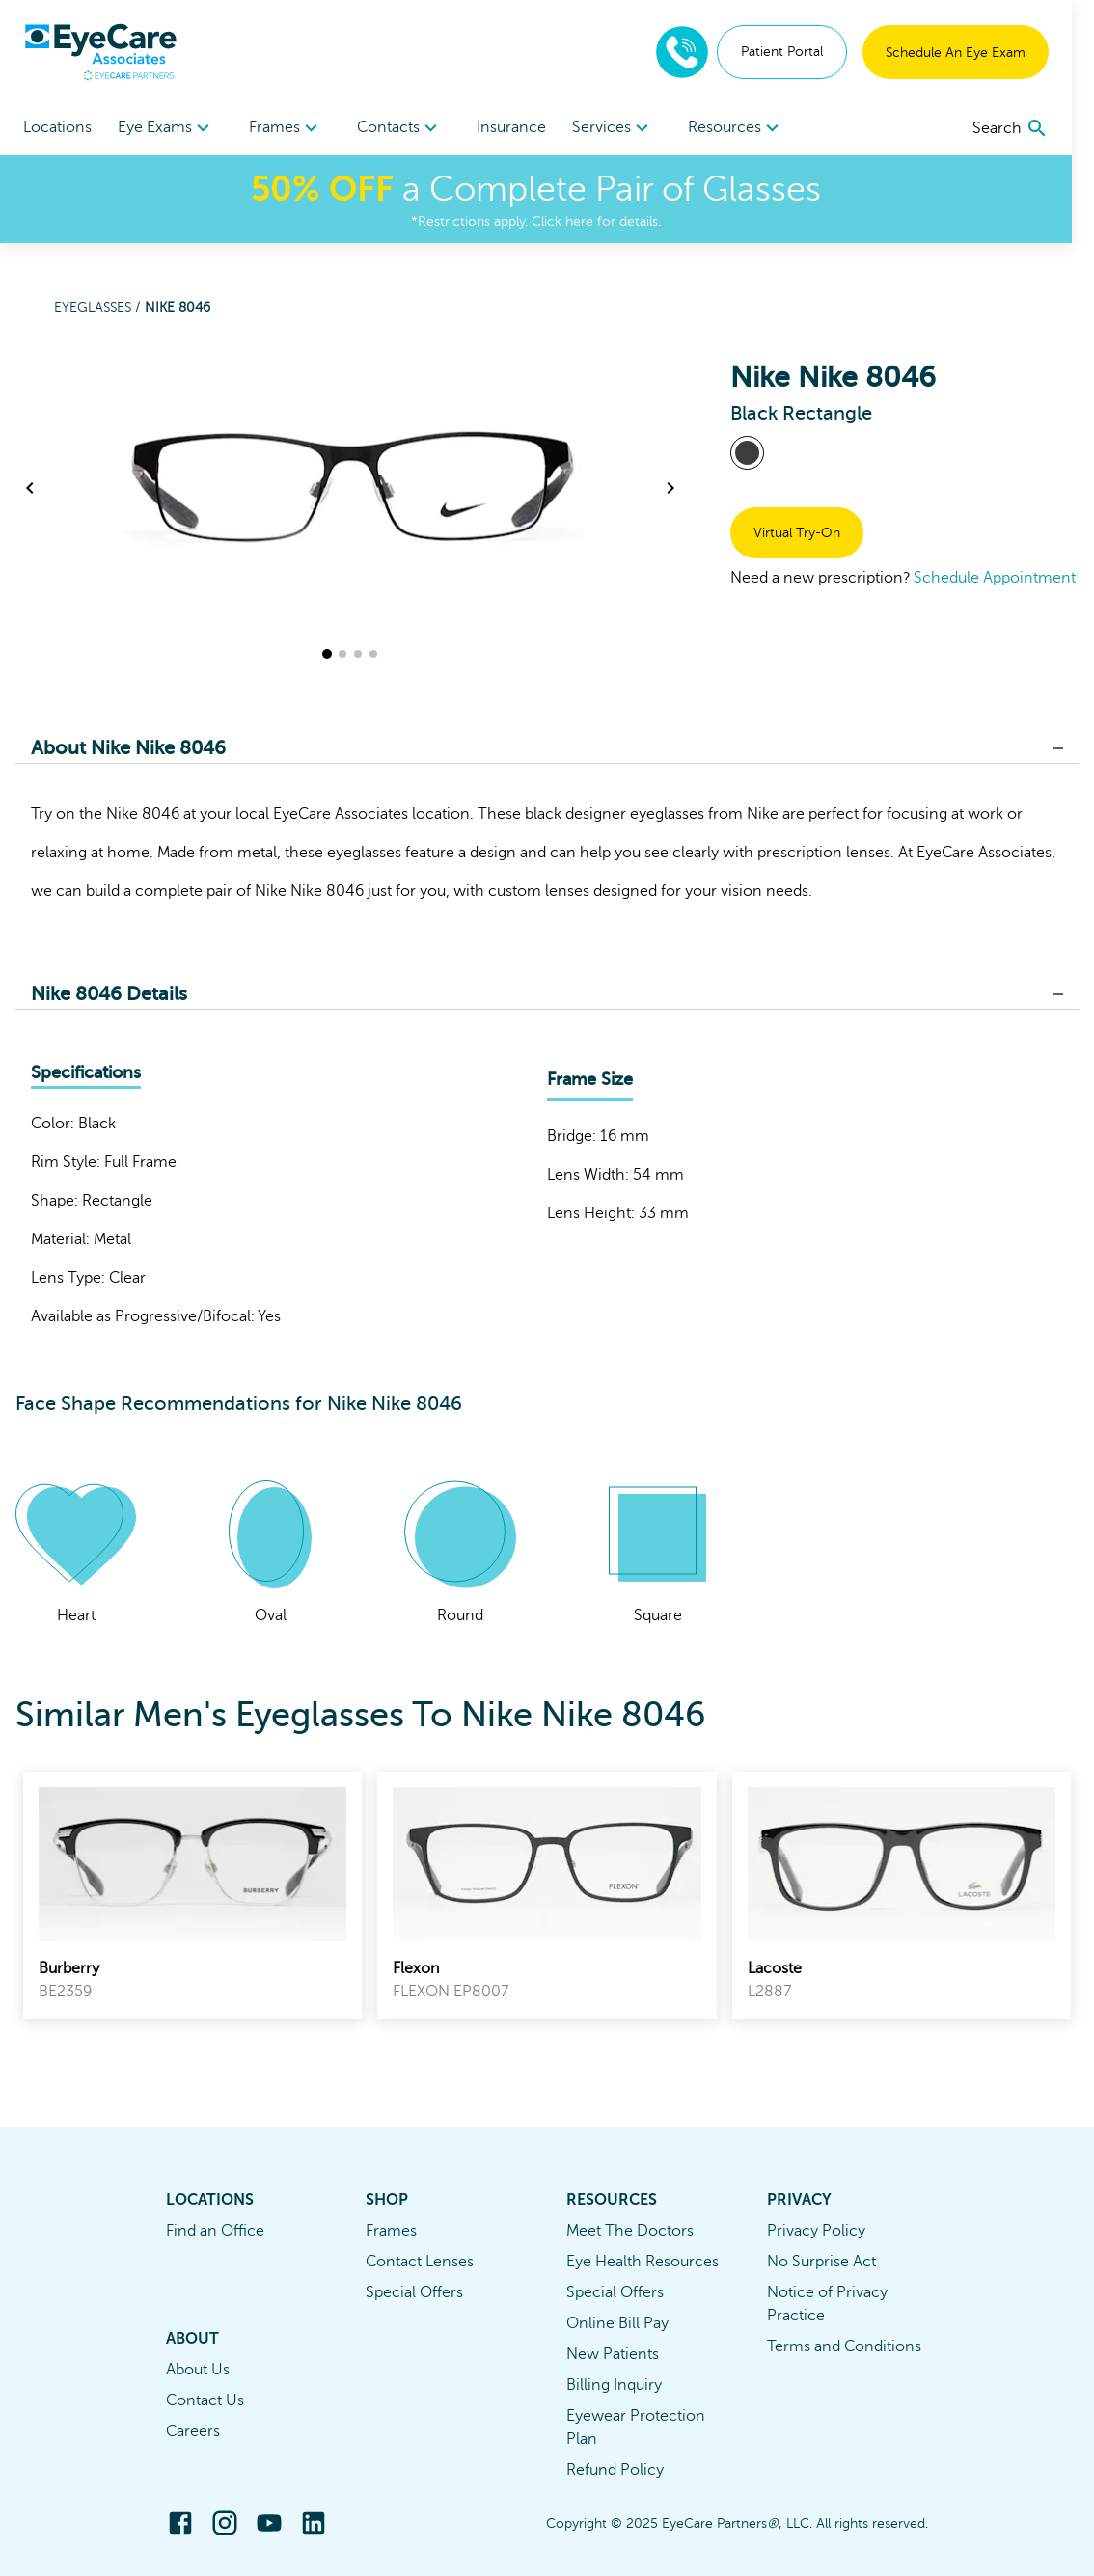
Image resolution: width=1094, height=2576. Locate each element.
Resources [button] (752, 128)
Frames (391, 2230)
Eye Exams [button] (169, 128)
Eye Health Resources (642, 2261)
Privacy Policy (816, 2230)
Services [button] (628, 128)
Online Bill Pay (617, 2323)
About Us (198, 2369)
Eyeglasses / (99, 307)
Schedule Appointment (995, 577)
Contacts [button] (408, 128)
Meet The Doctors (630, 2230)
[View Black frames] (747, 453)
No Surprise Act (821, 2261)
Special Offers (414, 2292)
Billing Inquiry (614, 2385)
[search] (1033, 128)
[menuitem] (169, 127)
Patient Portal (804, 51)
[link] (192, 1895)
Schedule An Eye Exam (978, 52)
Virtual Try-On (796, 533)
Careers (193, 2431)
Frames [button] (292, 128)
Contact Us (205, 2400)
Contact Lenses (420, 2261)
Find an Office (215, 2230)
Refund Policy (615, 2470)
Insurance (523, 127)
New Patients (612, 2354)
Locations (57, 127)
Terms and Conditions (844, 2346)
